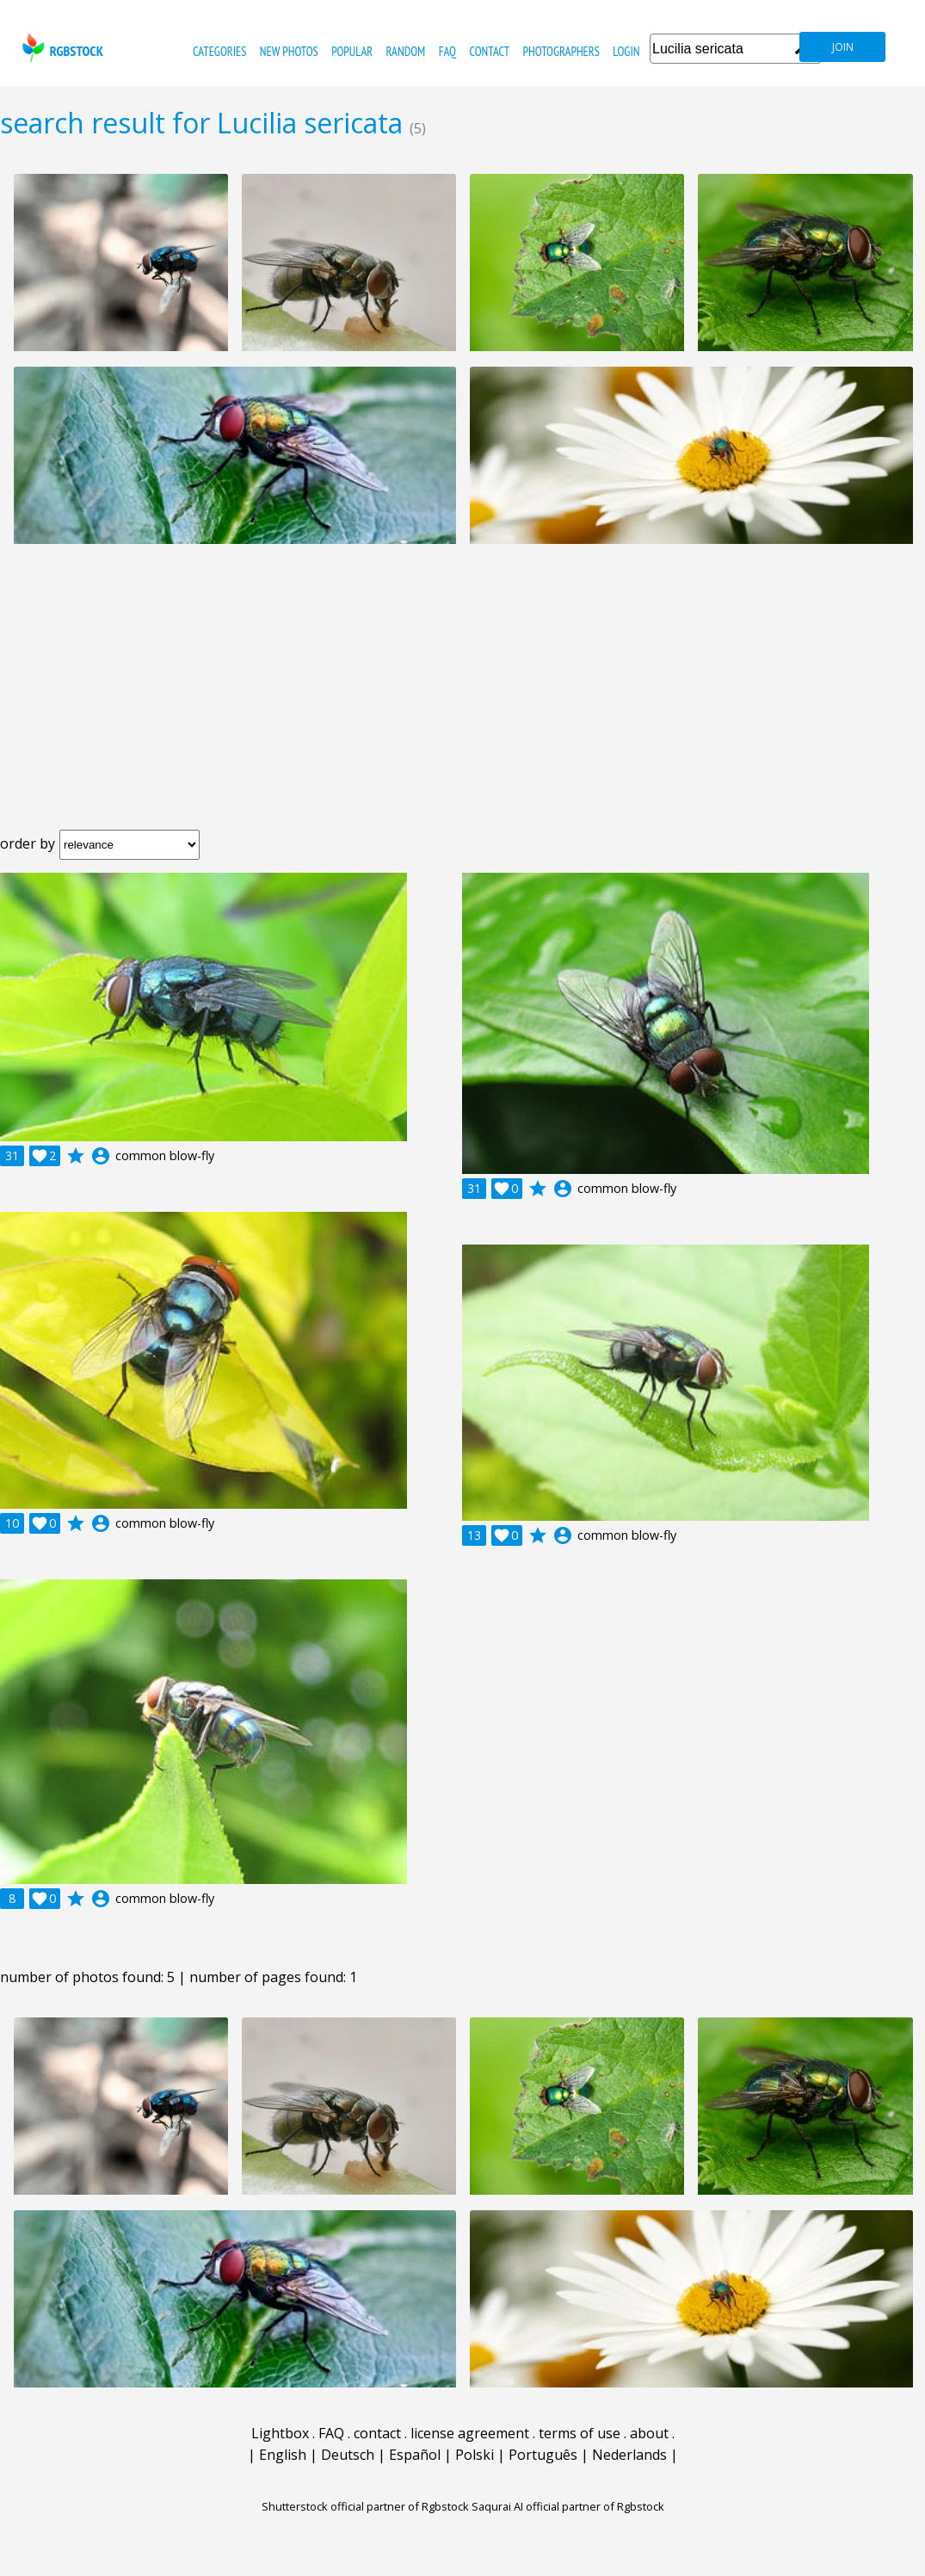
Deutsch (347, 2454)
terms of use (579, 2433)
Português (543, 2454)
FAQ (447, 51)
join (843, 47)
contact (489, 51)
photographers (561, 51)
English (282, 2454)
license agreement (469, 2433)
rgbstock (60, 48)
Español (415, 2454)
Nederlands (629, 2454)
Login (626, 51)
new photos (289, 51)
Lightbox (280, 2433)
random (406, 51)
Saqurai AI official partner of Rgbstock (568, 2506)
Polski (474, 2454)
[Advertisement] (462, 700)
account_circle (100, 1156)
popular (352, 51)
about (649, 2433)
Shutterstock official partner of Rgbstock (365, 2506)
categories (219, 51)
